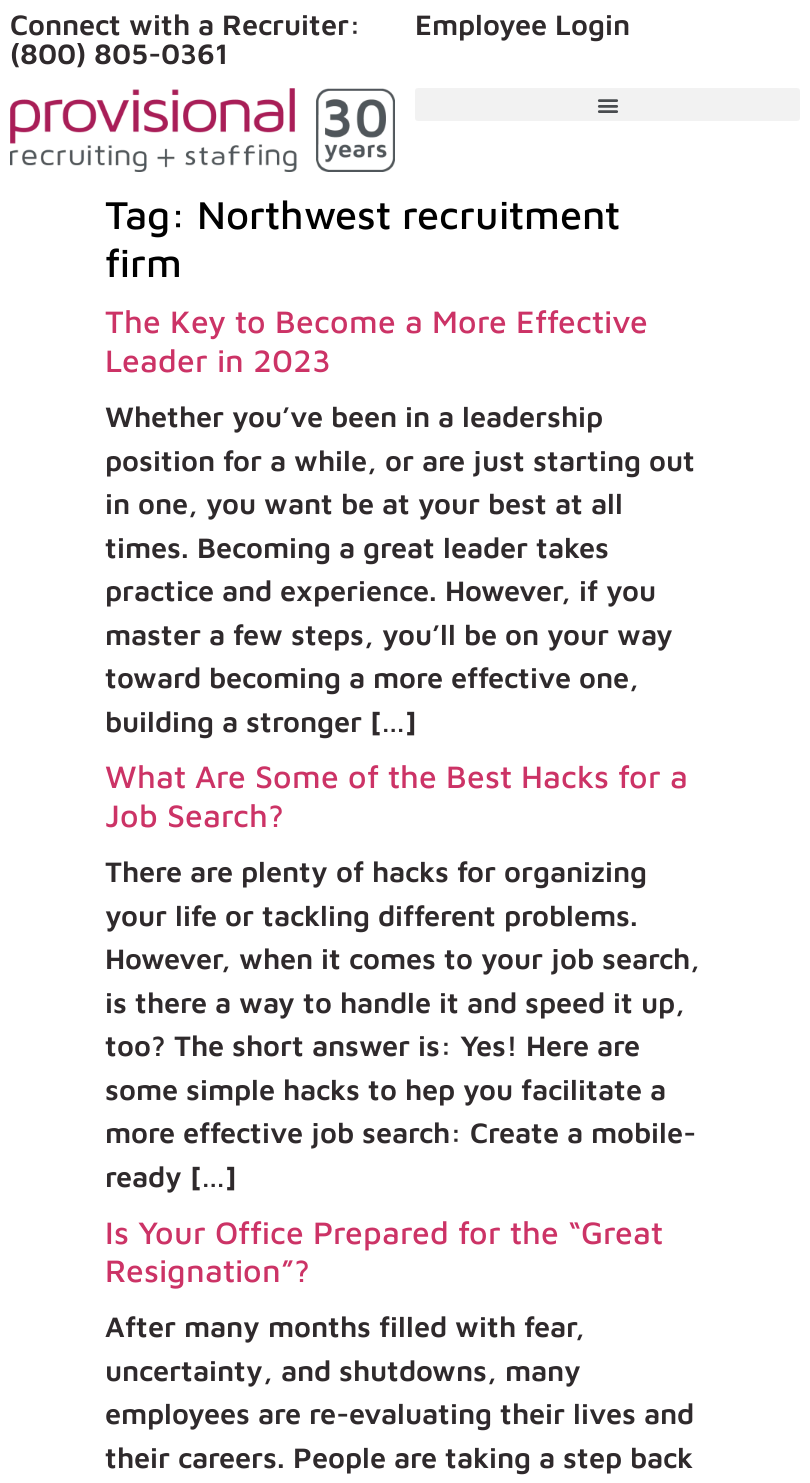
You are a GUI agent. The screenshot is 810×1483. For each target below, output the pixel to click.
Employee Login (522, 24)
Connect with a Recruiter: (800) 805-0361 (185, 38)
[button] (607, 104)
